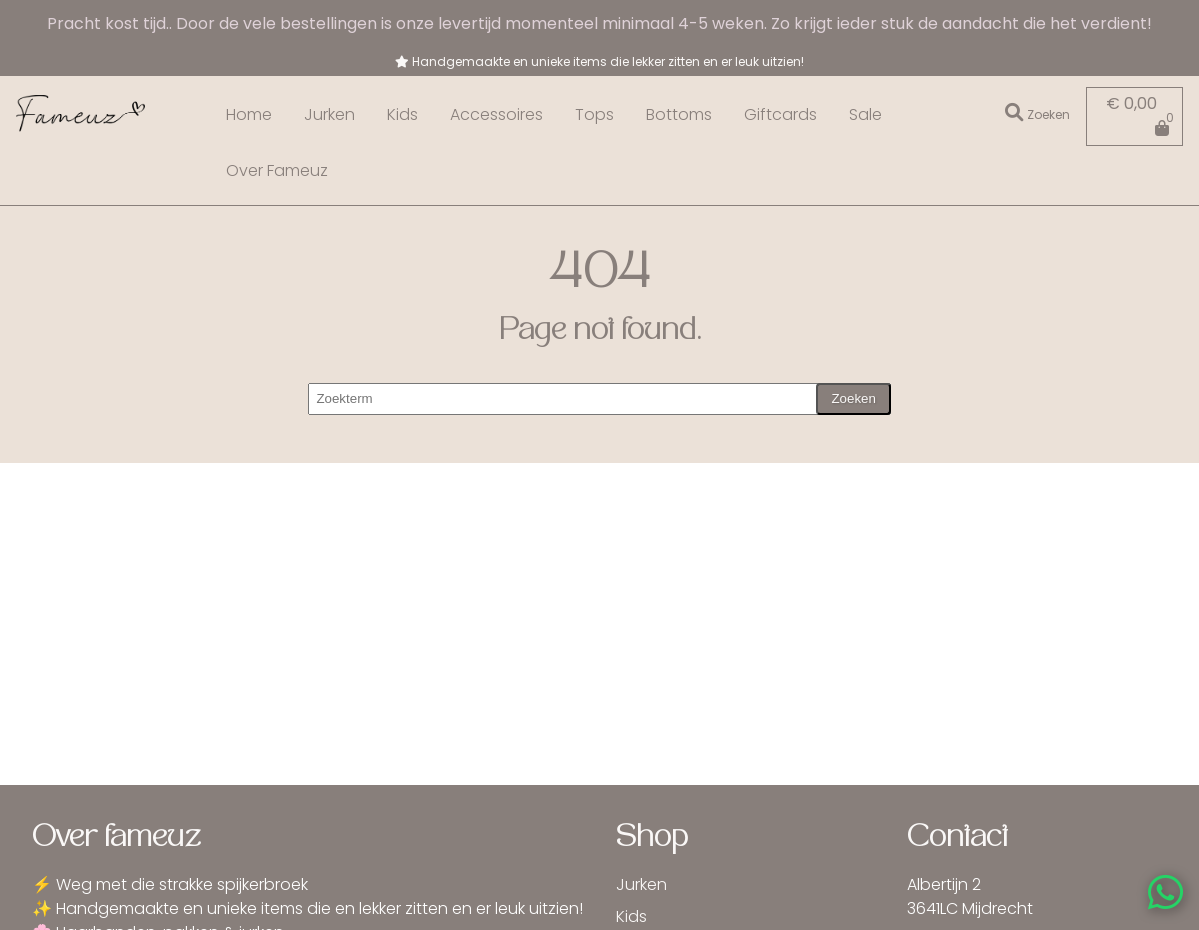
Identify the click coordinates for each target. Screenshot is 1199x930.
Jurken (329, 114)
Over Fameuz (277, 170)
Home (249, 114)
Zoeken (853, 398)
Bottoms (679, 114)
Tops (594, 114)
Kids (402, 114)
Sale (865, 114)
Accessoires (496, 114)
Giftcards (780, 114)
